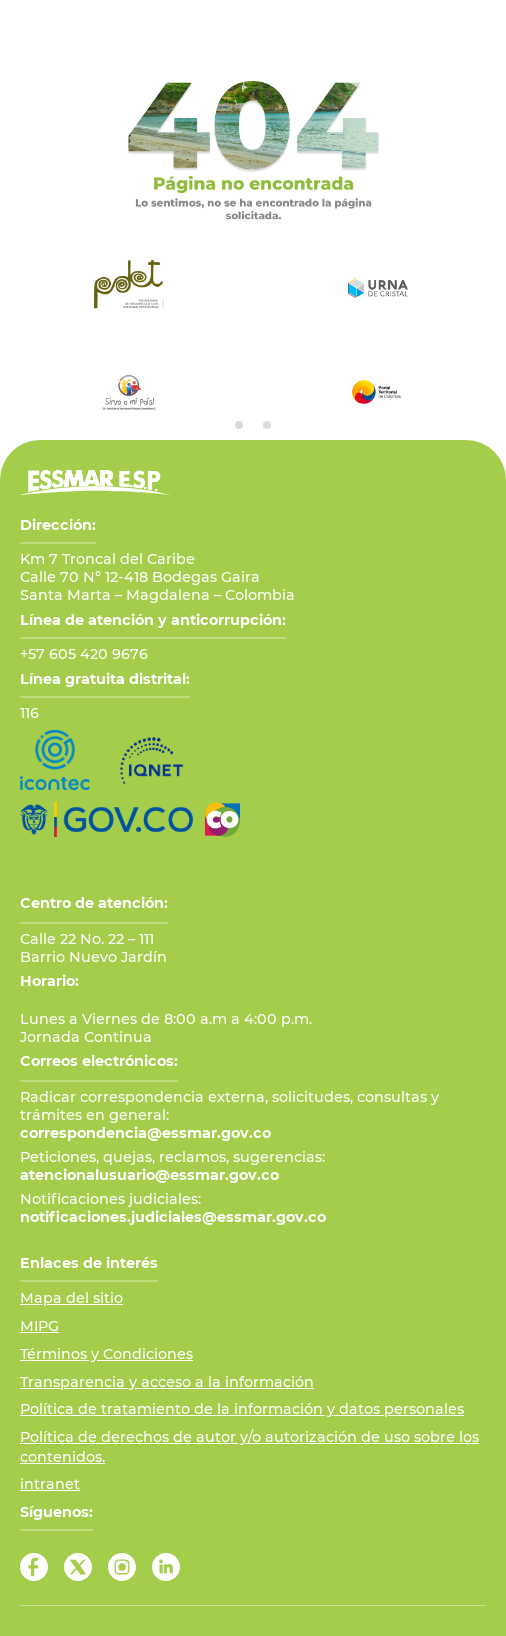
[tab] (239, 425)
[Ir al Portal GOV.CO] (106, 819)
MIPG (39, 1326)
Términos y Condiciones (106, 1354)
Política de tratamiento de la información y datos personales (242, 1409)
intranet (50, 1484)
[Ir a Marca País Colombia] (222, 819)
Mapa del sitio (71, 1298)
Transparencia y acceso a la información (167, 1382)
